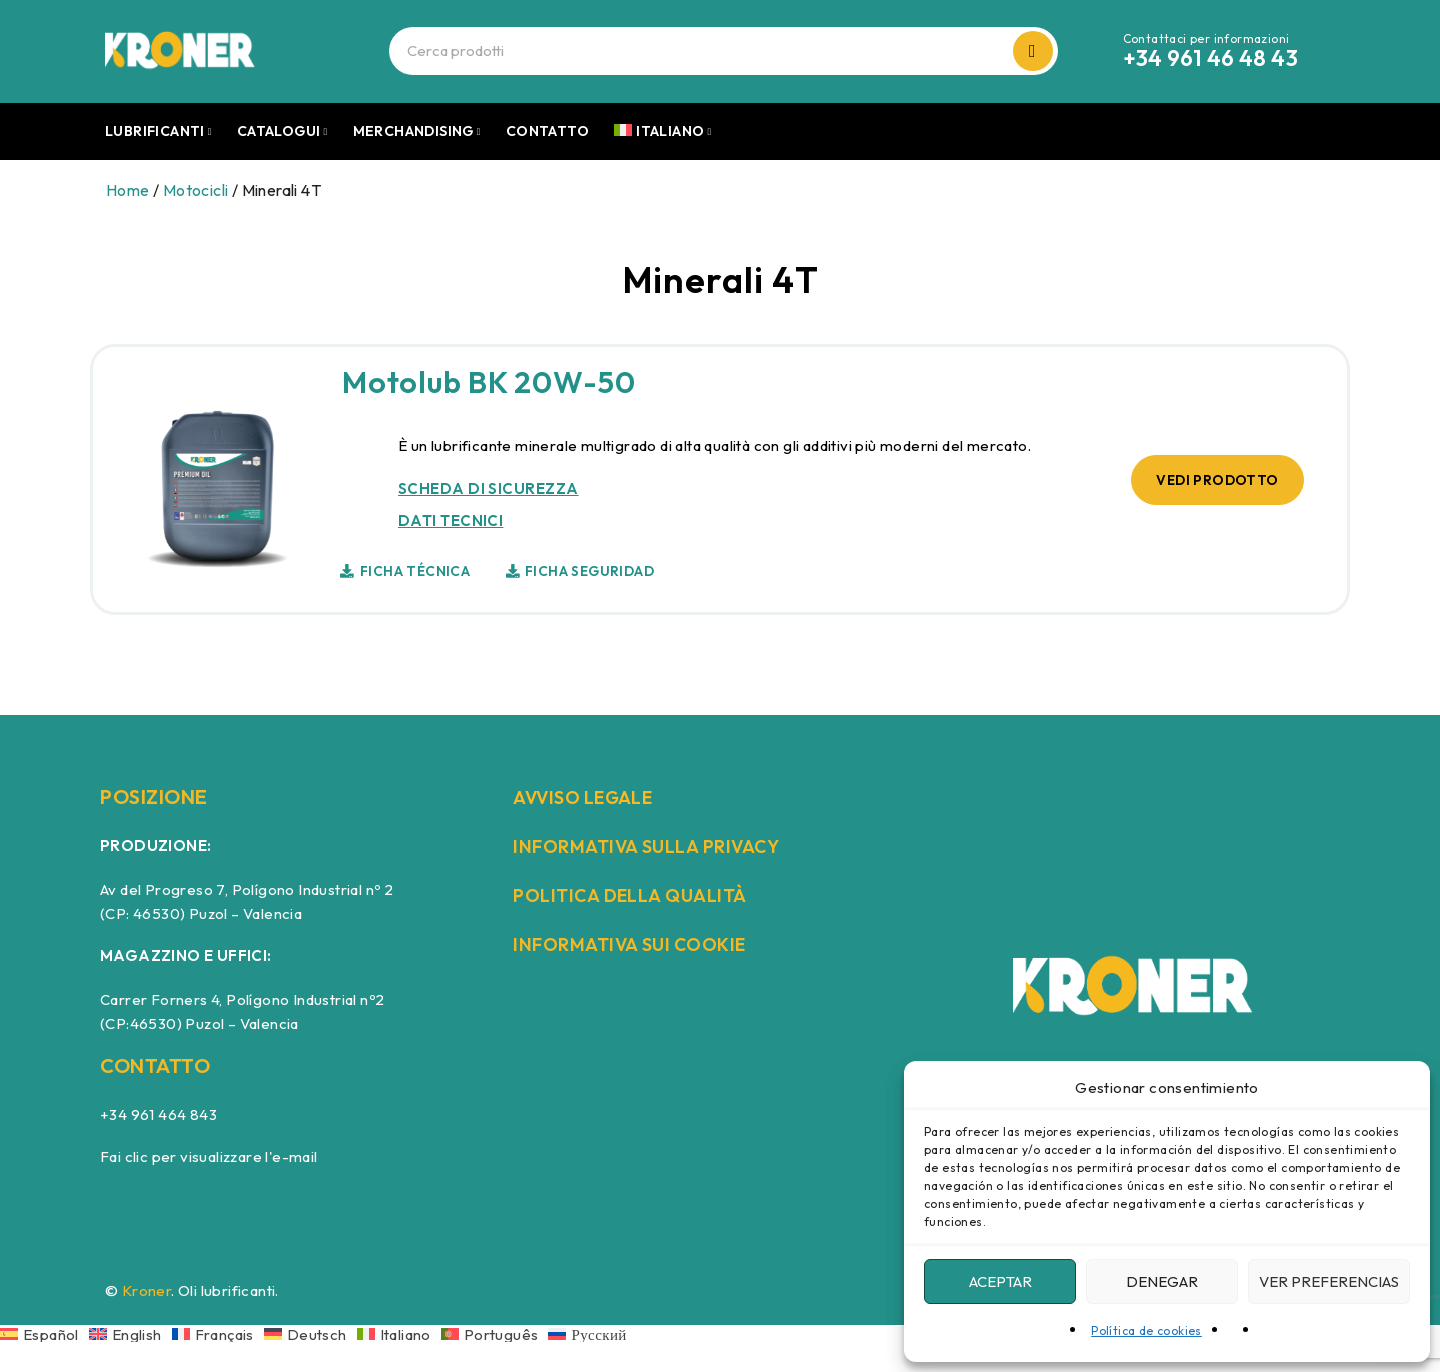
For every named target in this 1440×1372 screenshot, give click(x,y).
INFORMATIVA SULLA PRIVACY (658, 845)
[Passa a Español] (44, 1333)
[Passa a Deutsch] (310, 1333)
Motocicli (196, 190)
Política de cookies (1146, 1330)
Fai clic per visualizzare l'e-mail (209, 1156)
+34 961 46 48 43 (1210, 58)
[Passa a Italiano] (399, 1333)
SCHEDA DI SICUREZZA (486, 488)
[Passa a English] (130, 1333)
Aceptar (1000, 1281)
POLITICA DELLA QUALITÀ (640, 894)
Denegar (1162, 1281)
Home (128, 190)
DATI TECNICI (448, 520)
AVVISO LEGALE (591, 796)
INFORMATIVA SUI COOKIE (639, 943)
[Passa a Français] (218, 1333)
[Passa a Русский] (587, 1333)
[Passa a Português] (495, 1333)
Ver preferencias (1329, 1281)
